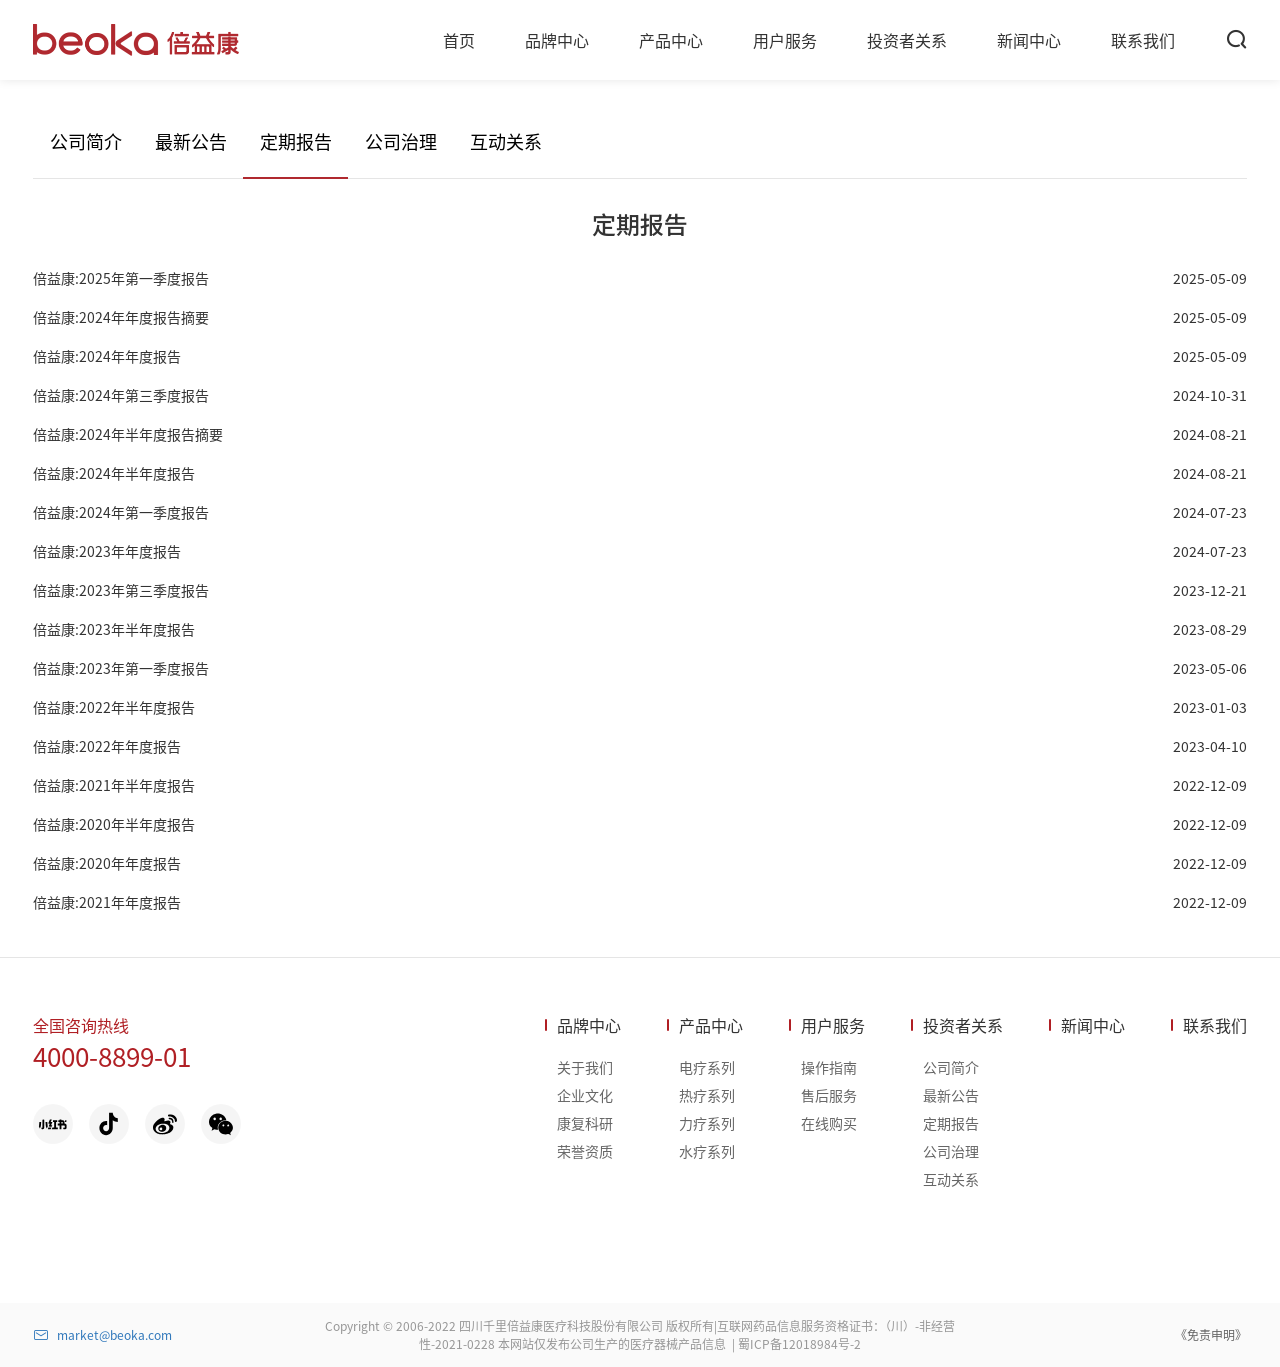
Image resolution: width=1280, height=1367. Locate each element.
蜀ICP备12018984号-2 (799, 1343)
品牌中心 (589, 1025)
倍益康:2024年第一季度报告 (121, 512)
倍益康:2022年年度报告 (107, 746)
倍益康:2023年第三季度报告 (121, 590)
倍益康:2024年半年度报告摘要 (128, 434)
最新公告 (191, 141)
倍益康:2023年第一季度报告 (121, 668)
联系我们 (1215, 1025)
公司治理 (401, 141)
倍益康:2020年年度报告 (107, 863)
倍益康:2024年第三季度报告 (121, 395)
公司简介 (86, 141)
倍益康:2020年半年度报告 (114, 824)
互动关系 (506, 141)
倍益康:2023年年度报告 (107, 551)
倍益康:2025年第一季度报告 (121, 278)
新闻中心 (1093, 1025)
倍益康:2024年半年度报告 (114, 473)
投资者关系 (963, 1025)
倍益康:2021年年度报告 (107, 902)
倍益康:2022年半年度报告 (114, 707)
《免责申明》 (1211, 1334)
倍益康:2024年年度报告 (107, 356)
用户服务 (833, 1025)
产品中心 (711, 1025)
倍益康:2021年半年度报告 (114, 785)
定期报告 (296, 141)
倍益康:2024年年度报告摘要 (121, 317)
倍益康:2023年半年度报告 (114, 629)
